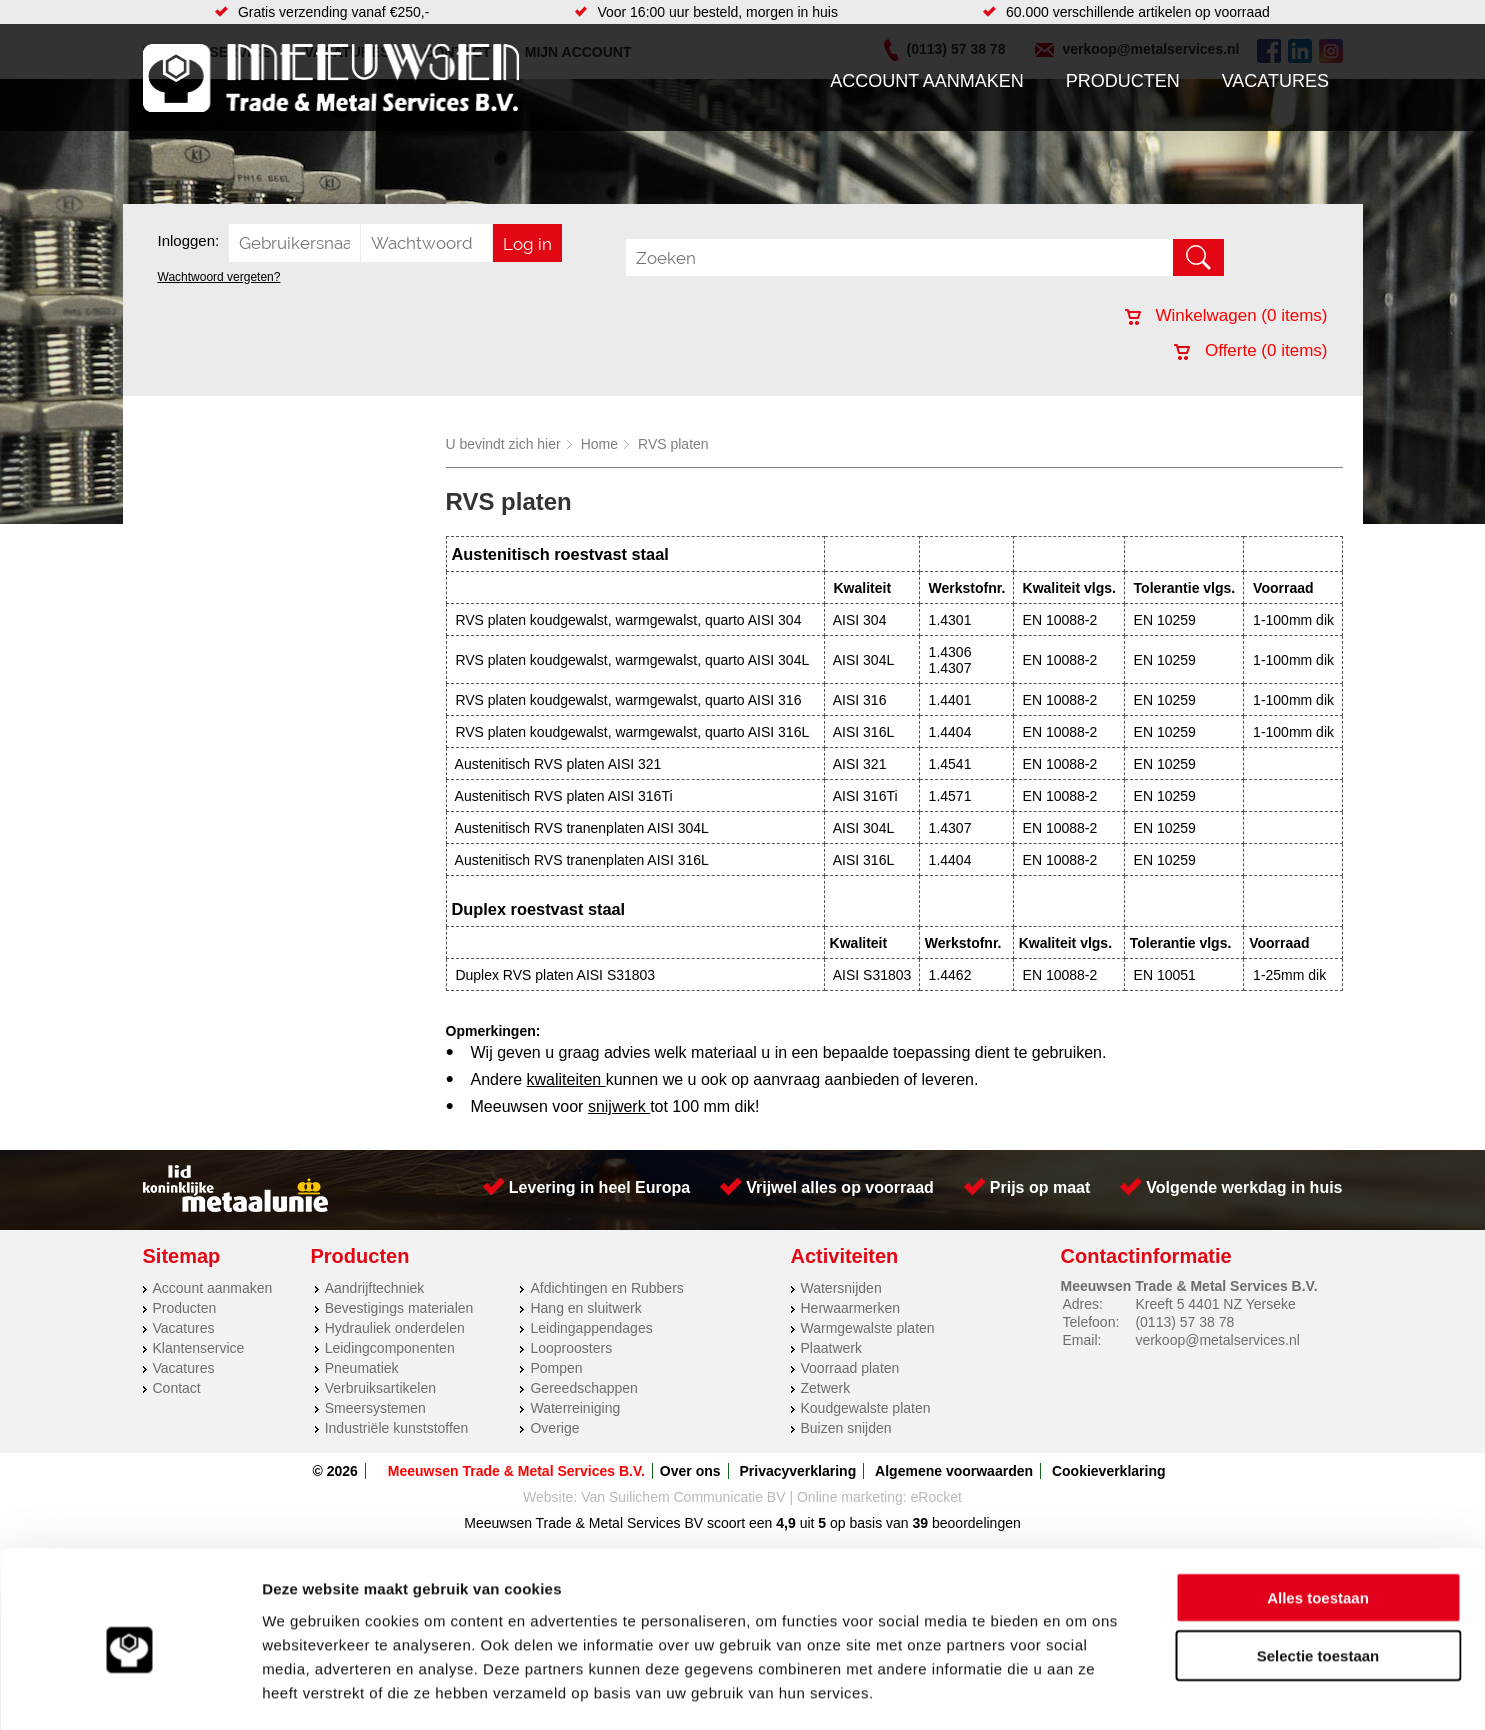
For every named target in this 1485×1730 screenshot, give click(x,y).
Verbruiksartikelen (380, 1388)
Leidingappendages (591, 1328)
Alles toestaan (1318, 1514)
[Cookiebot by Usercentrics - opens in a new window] (129, 1691)
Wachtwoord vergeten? (219, 277)
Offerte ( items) (1250, 350)
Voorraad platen (850, 1368)
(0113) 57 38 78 (1184, 1322)
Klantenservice (199, 1348)
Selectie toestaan (1318, 1573)
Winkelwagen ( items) (1226, 315)
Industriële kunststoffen (397, 1428)
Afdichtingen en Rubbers (606, 1288)
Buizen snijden (846, 1428)
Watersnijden (841, 1288)
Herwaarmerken (851, 1308)
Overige (554, 1428)
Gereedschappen (583, 1388)
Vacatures (1275, 81)
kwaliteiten (566, 1079)
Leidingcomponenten (390, 1348)
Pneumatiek (362, 1368)
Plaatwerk (831, 1348)
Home (599, 444)
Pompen (556, 1368)
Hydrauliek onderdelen (395, 1328)
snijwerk (619, 1106)
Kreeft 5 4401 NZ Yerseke (1215, 1304)
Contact (177, 1388)
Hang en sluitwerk (585, 1308)
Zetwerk (826, 1388)
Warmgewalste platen (868, 1328)
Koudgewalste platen (866, 1408)
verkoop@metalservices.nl (1217, 1340)
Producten (1123, 81)
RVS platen (673, 444)
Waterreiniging (575, 1408)
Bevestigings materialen (399, 1308)
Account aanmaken (927, 81)
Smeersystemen (375, 1408)
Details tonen (1080, 1690)
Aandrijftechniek (375, 1288)
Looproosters (571, 1348)
